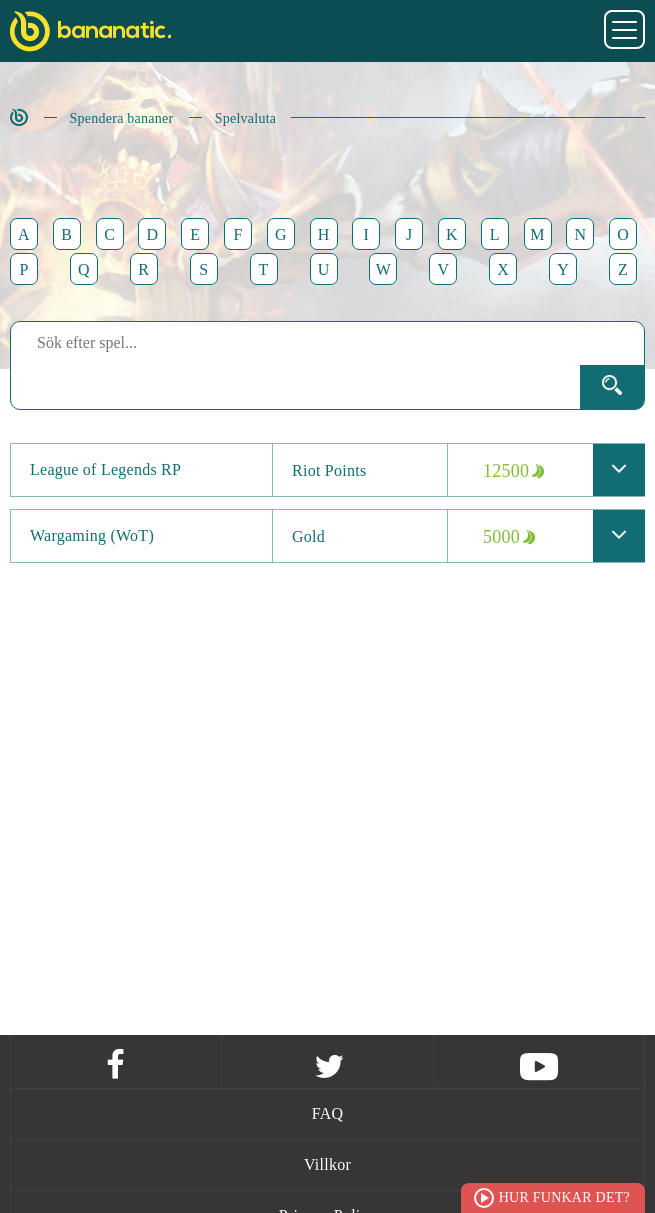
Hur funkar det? (564, 1197)
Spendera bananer (122, 118)
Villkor (327, 1164)
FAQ (328, 1113)
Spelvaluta (246, 118)
